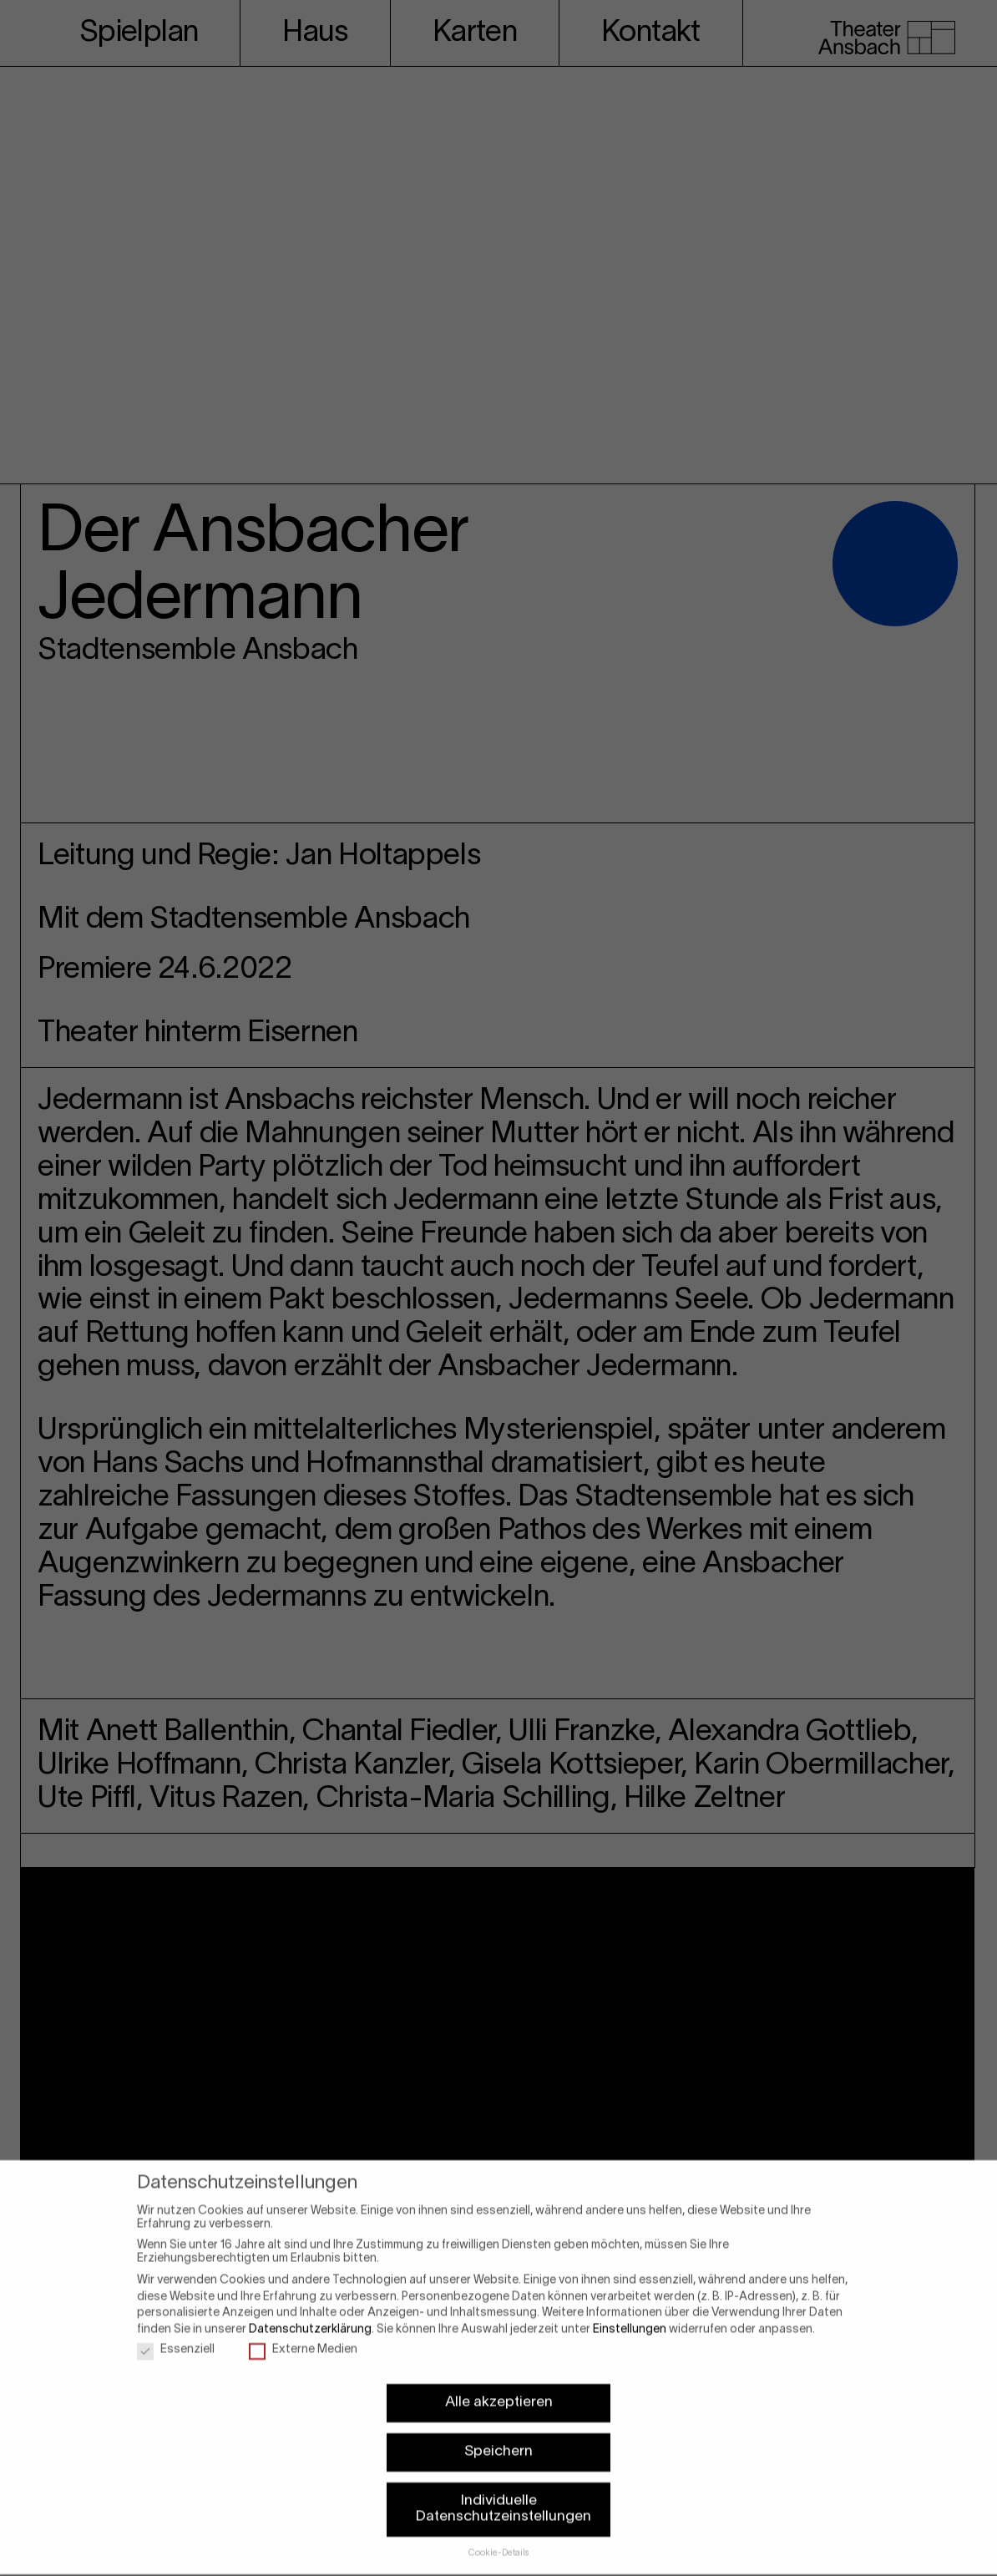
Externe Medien (303, 2330)
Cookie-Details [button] (498, 2533)
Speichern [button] (498, 2431)
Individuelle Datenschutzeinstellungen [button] (503, 2489)
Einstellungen (629, 2309)
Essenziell (176, 2330)
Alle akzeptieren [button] (499, 2382)
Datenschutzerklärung (310, 2309)
